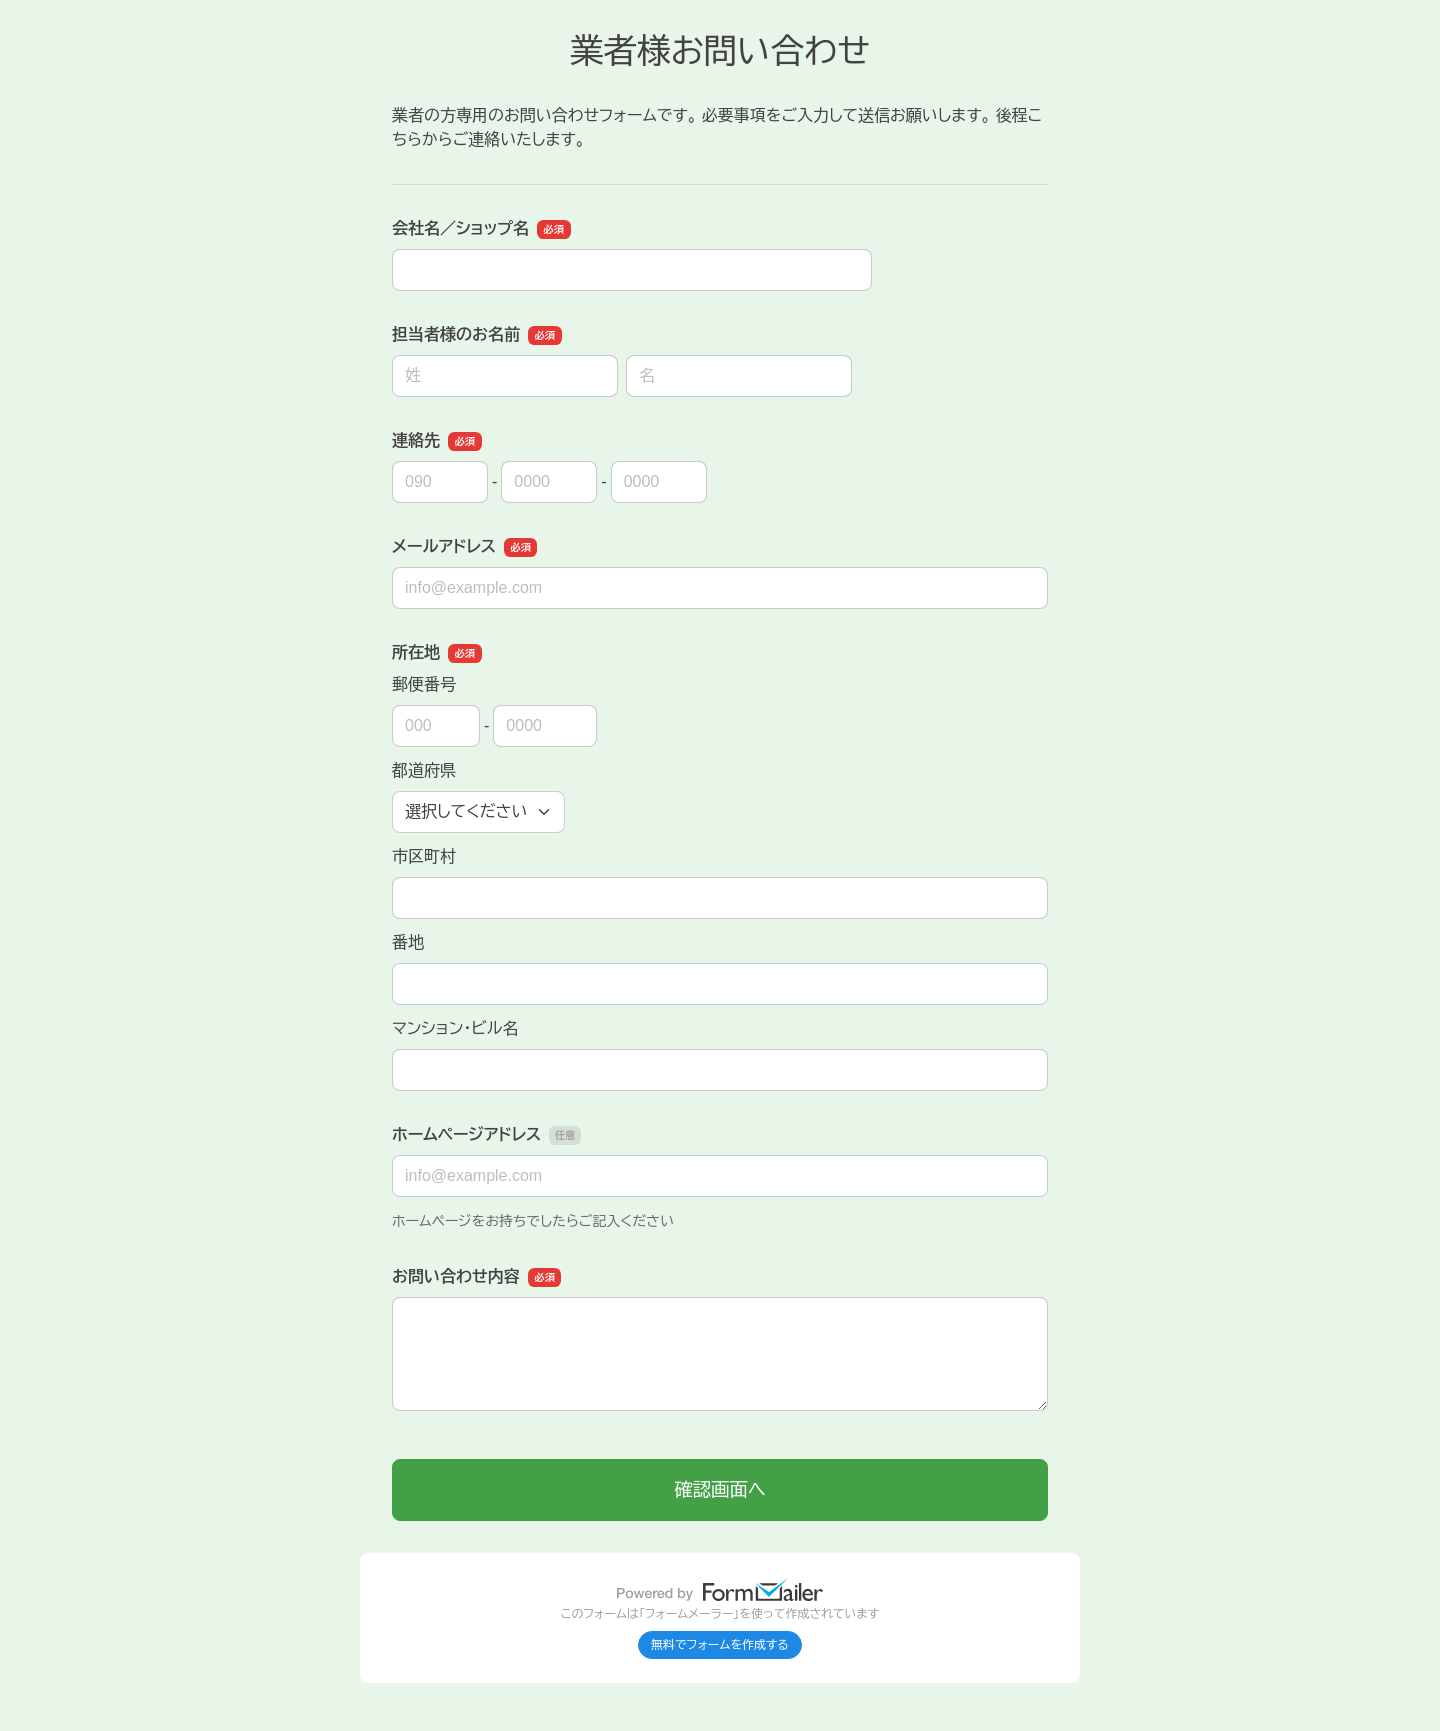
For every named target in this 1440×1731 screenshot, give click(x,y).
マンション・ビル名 (455, 1028)
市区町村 (424, 856)
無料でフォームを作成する (720, 1645)
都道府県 (424, 770)
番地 (408, 942)
